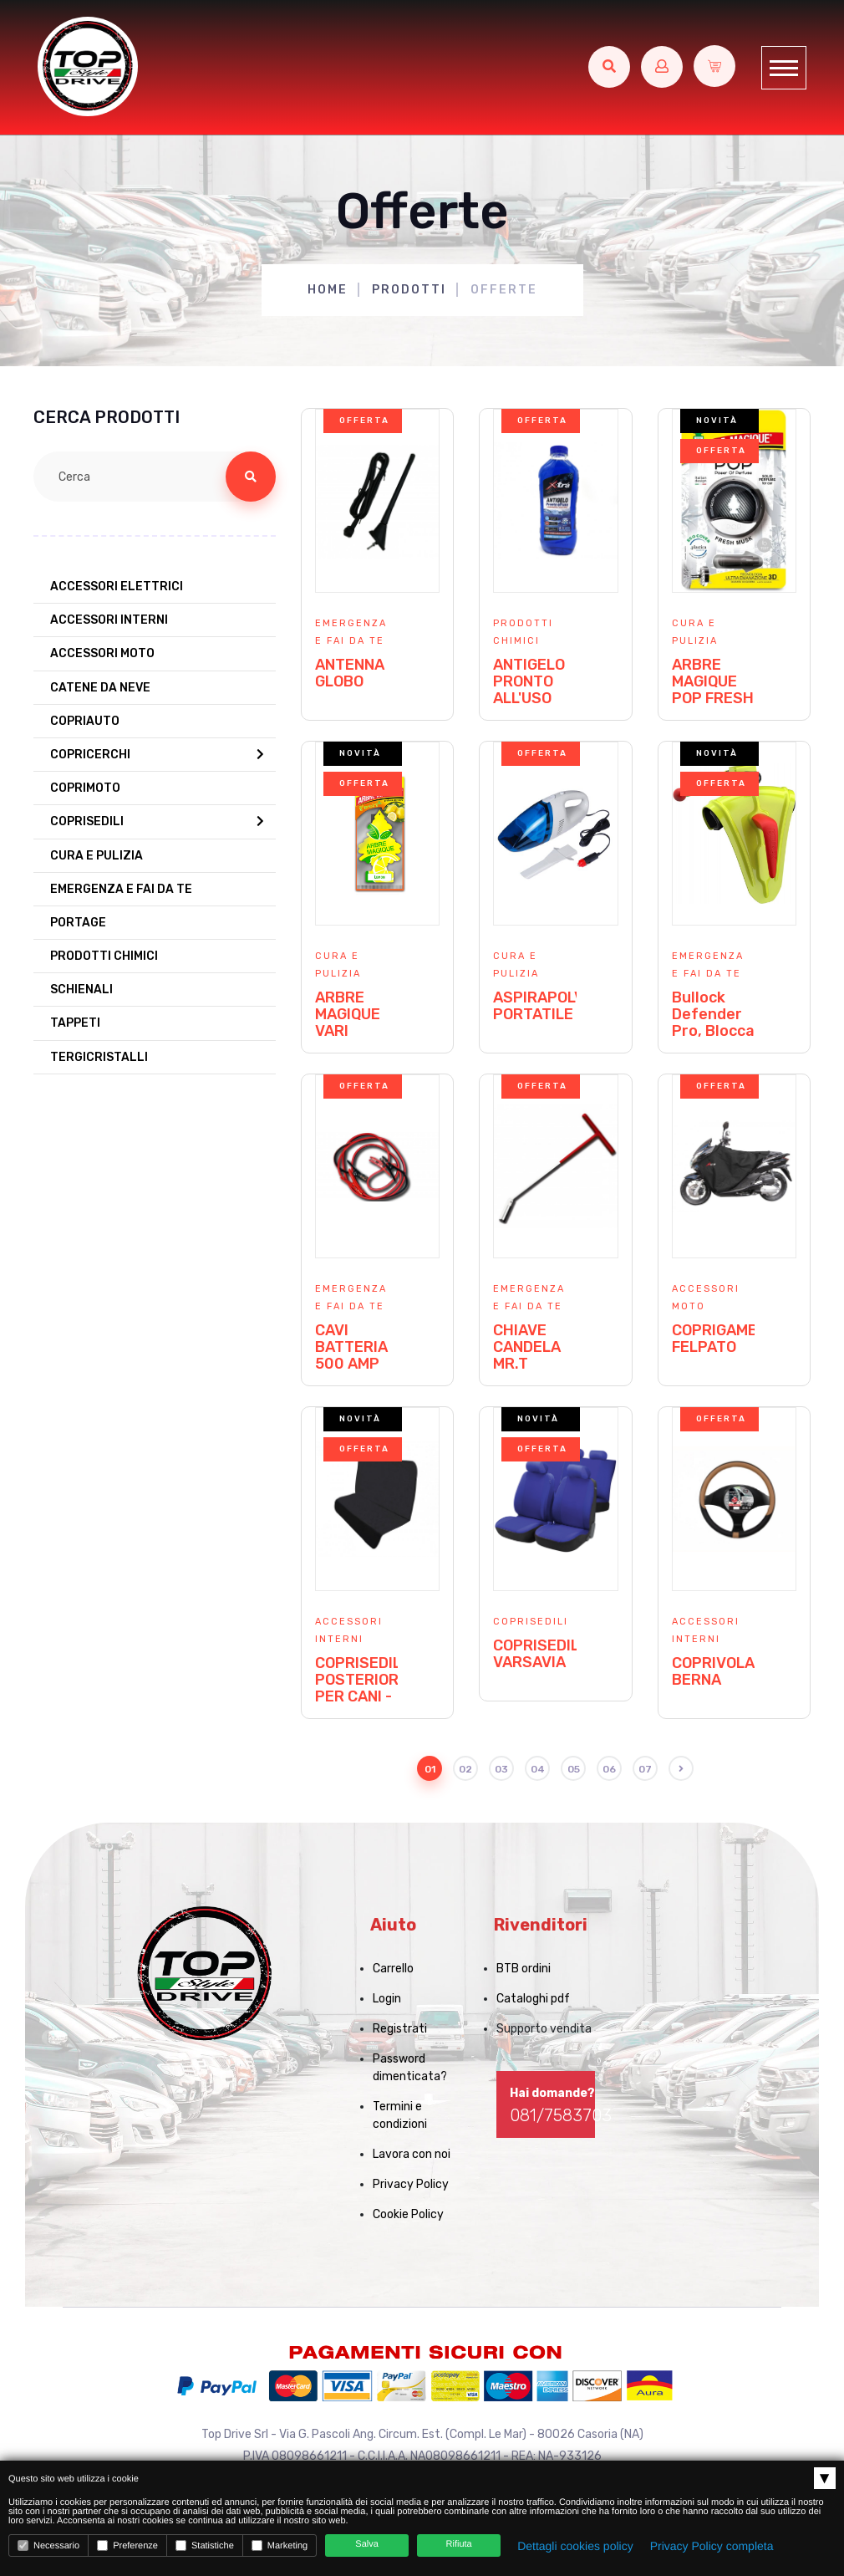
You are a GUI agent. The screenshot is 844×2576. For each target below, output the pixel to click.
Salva (367, 2544)
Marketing (280, 2545)
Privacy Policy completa (712, 2546)
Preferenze (127, 2545)
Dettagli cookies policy (575, 2546)
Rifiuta (459, 2544)
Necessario (48, 2545)
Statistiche (204, 2545)
